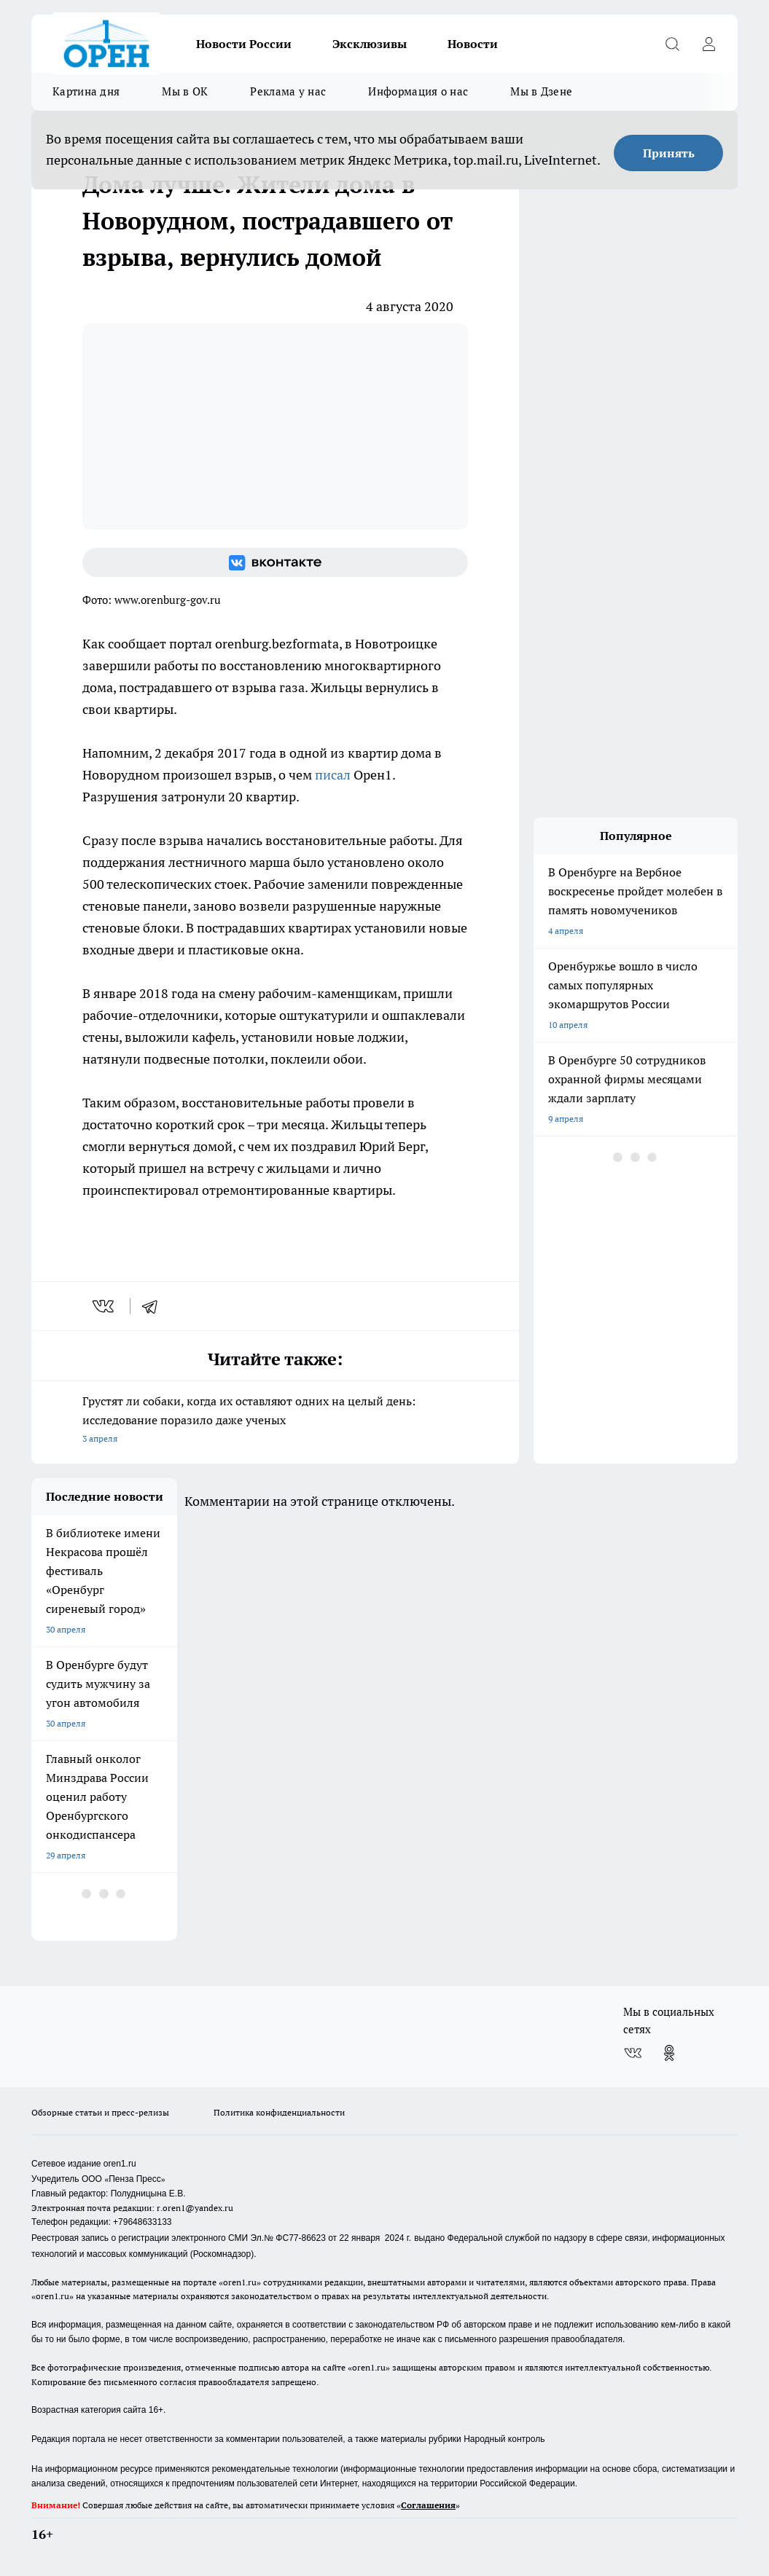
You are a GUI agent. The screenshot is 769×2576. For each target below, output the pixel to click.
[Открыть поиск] (672, 43)
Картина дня (86, 91)
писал (334, 774)
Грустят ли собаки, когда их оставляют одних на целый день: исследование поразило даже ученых (275, 1421)
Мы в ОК (185, 91)
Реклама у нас (288, 91)
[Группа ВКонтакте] (275, 562)
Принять (669, 153)
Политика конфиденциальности (279, 2112)
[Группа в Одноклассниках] (669, 2053)
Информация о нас (418, 91)
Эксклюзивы (369, 43)
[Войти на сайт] (708, 43)
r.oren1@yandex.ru (195, 2207)
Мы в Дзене (541, 91)
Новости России (244, 43)
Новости (473, 43)
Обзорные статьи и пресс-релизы (100, 2112)
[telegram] (154, 1306)
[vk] (104, 1306)
